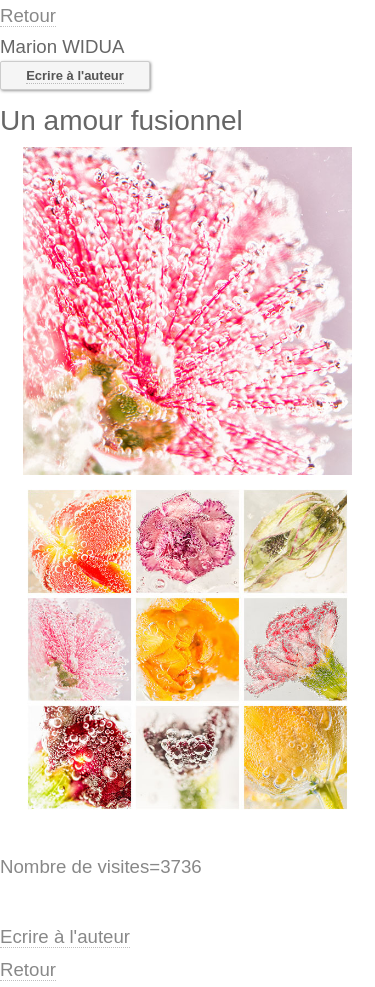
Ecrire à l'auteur (75, 75)
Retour (28, 15)
